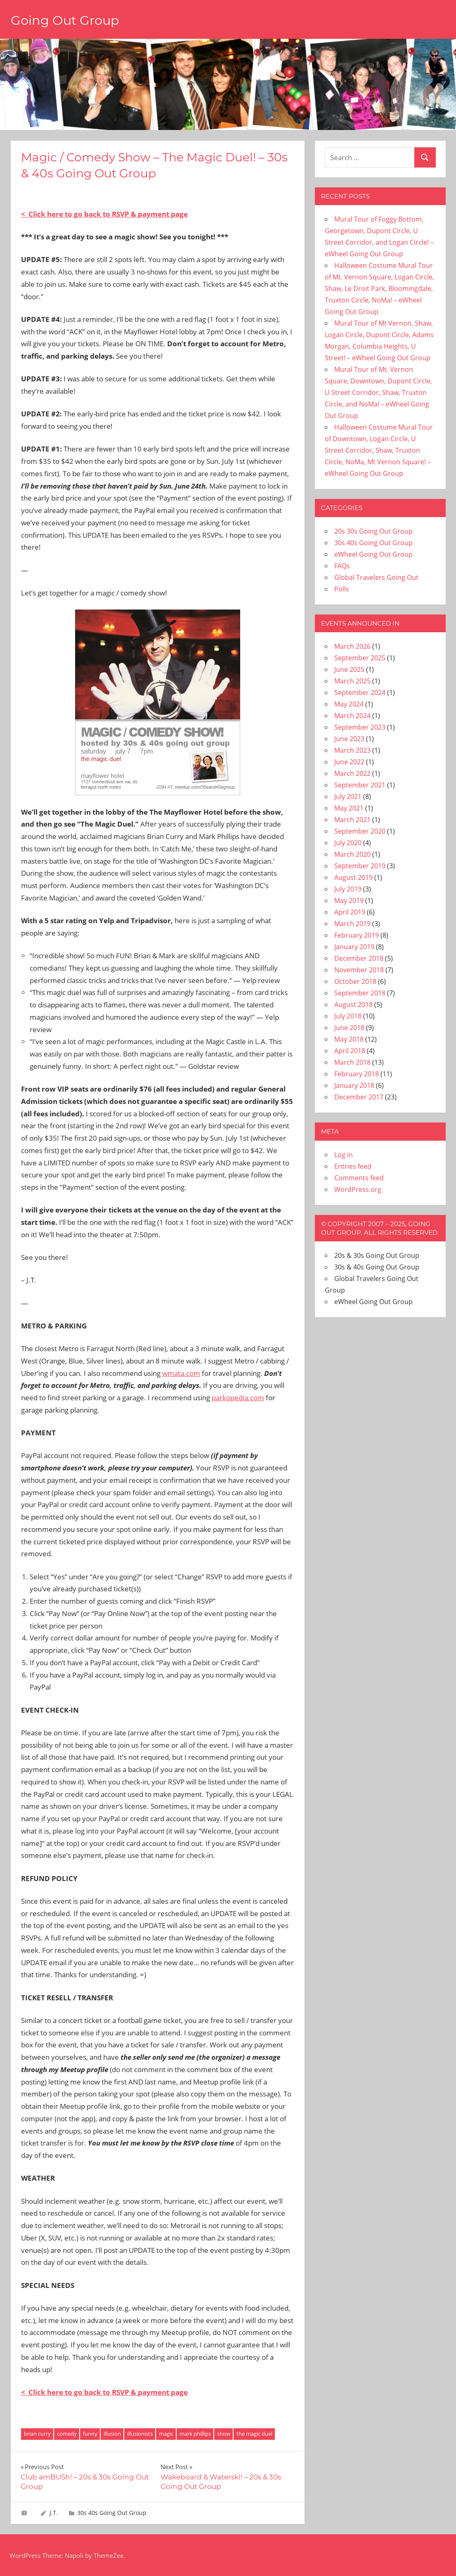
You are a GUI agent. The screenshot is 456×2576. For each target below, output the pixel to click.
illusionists (140, 2433)
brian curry (37, 2433)
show (223, 2433)
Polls (341, 588)
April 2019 (349, 912)
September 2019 (359, 865)
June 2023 (349, 738)
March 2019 (352, 923)
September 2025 (359, 657)
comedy (67, 2433)
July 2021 (347, 796)
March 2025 (352, 680)
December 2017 (358, 1096)
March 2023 (352, 750)
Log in (343, 1154)
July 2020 (347, 842)
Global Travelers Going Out (376, 577)
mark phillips (195, 2433)
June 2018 (349, 1027)
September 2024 (359, 692)
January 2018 (354, 1085)
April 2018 (349, 1050)
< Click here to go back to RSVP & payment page (104, 214)
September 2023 (359, 727)
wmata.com (181, 1373)
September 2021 (359, 784)
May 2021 (349, 808)
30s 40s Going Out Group (111, 2513)
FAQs (342, 565)
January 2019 (354, 946)
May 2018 (349, 1039)
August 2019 (353, 877)
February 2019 (356, 935)
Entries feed (352, 1166)
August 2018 (353, 1004)
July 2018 (347, 1016)
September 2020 (359, 831)
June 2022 (349, 761)
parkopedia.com (238, 1397)
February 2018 (356, 1073)
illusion (112, 2433)
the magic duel (254, 2433)
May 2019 (349, 900)
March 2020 (352, 854)
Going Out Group (68, 20)
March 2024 (352, 715)
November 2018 (359, 969)
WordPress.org (357, 1189)
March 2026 (352, 646)
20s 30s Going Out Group (373, 531)
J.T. (54, 2513)
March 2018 (352, 1062)
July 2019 (347, 888)
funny (90, 2433)
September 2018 (359, 992)
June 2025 (349, 669)
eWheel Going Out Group (373, 554)
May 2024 (349, 704)
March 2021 (352, 819)
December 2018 (358, 958)
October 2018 (355, 981)
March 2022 (352, 773)
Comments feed (359, 1177)
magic (166, 2433)
